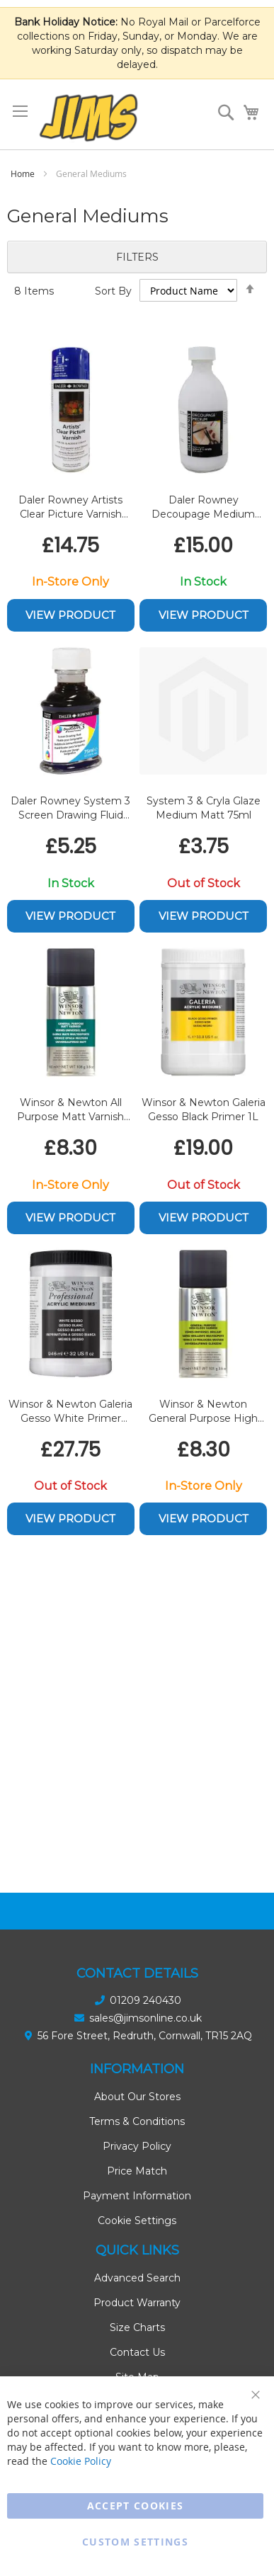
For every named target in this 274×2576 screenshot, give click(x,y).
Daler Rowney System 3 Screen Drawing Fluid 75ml (70, 808)
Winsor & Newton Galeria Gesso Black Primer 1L (204, 1109)
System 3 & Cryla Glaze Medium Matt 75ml (204, 807)
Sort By (113, 291)
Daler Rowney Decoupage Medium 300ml (203, 507)
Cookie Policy (80, 2461)
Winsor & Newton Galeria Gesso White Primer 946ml (70, 1411)
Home (24, 173)
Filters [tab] (137, 257)
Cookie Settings (137, 2220)
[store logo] (88, 117)
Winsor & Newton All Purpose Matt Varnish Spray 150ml (70, 1110)
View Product (70, 615)
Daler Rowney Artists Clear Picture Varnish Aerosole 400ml (70, 507)
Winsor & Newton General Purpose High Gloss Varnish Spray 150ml (203, 1411)
